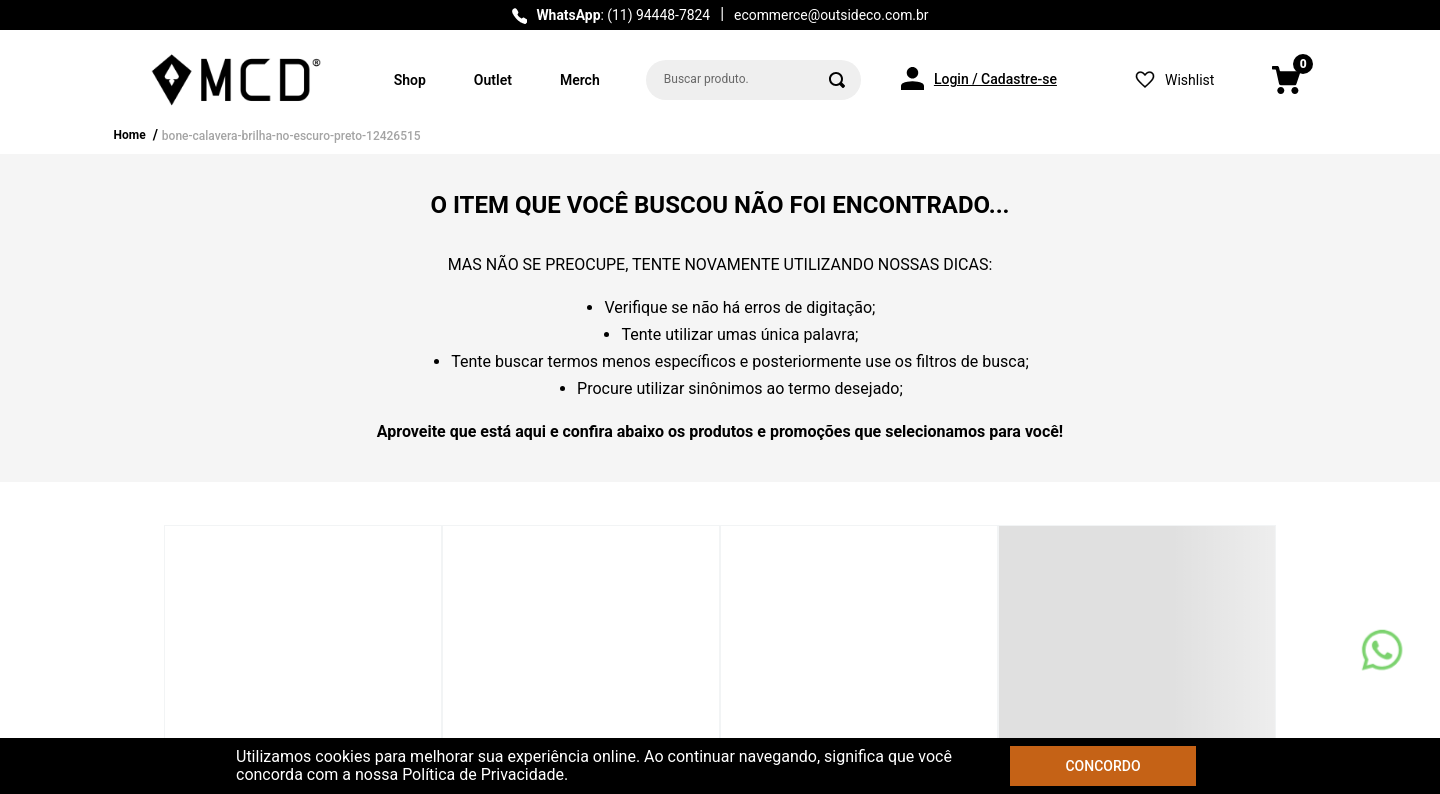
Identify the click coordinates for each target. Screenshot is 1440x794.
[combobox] (753, 80)
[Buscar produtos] (837, 80)
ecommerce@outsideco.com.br (831, 15)
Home (130, 135)
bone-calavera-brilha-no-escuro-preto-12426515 (291, 136)
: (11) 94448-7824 (623, 15)
